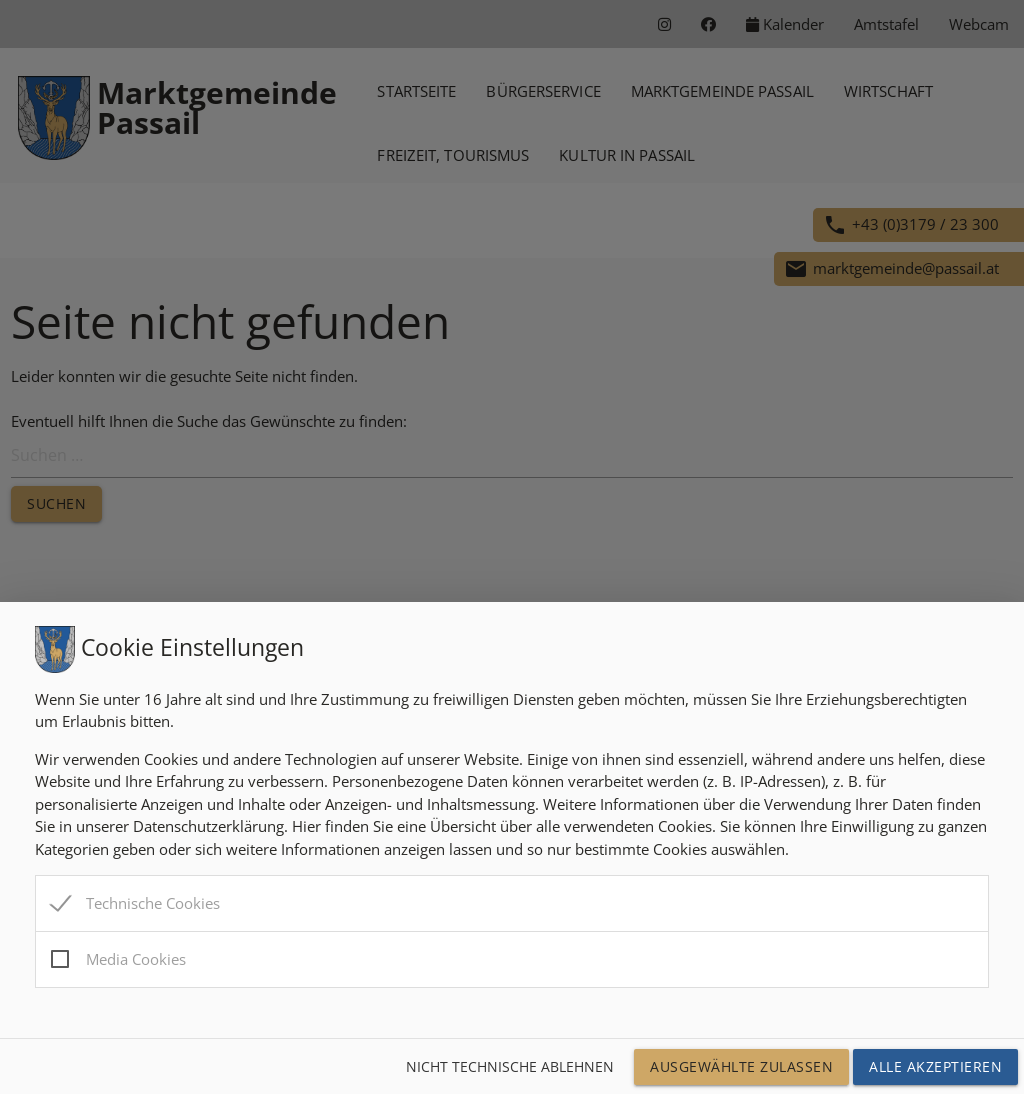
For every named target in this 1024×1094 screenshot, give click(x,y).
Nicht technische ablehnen (510, 1066)
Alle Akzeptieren (935, 1066)
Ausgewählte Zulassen (741, 1066)
